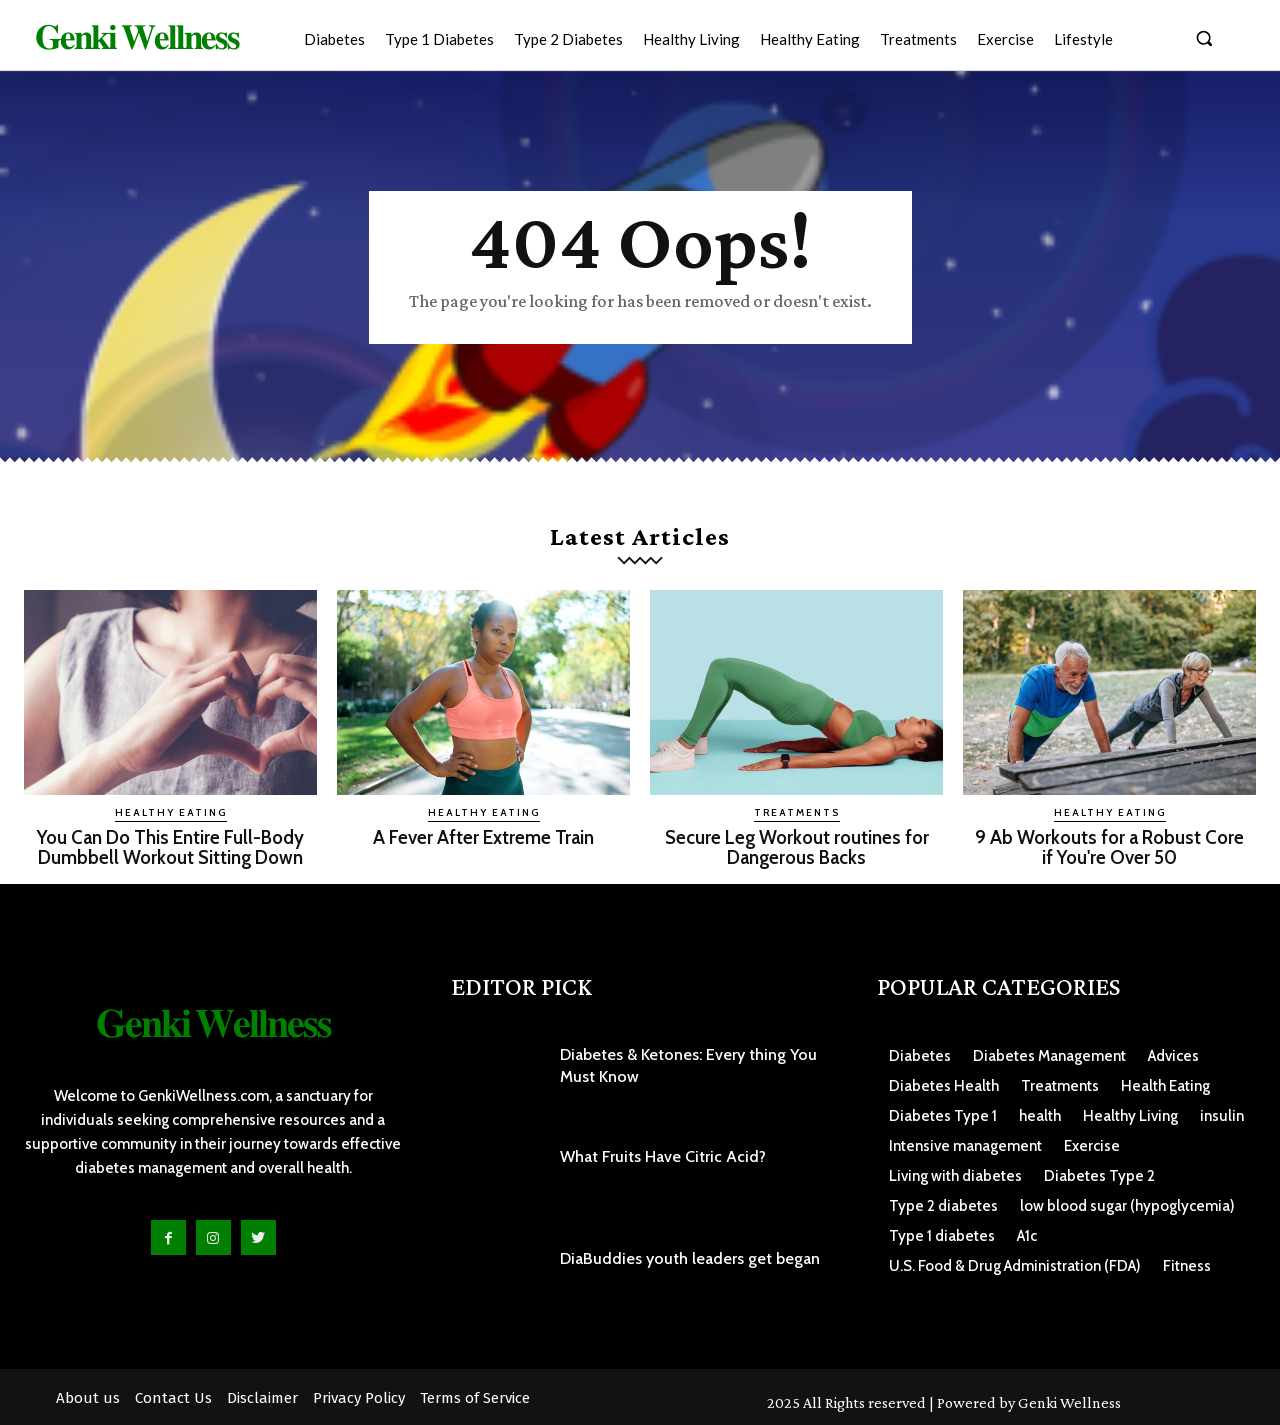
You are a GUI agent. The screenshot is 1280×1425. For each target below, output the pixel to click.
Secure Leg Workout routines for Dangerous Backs (796, 847)
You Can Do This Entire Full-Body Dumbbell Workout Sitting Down (171, 847)
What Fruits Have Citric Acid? (663, 1154)
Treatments (797, 812)
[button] (1204, 38)
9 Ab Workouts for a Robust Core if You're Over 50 (1110, 847)
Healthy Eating (171, 812)
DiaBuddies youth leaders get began (690, 1257)
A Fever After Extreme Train (484, 837)
